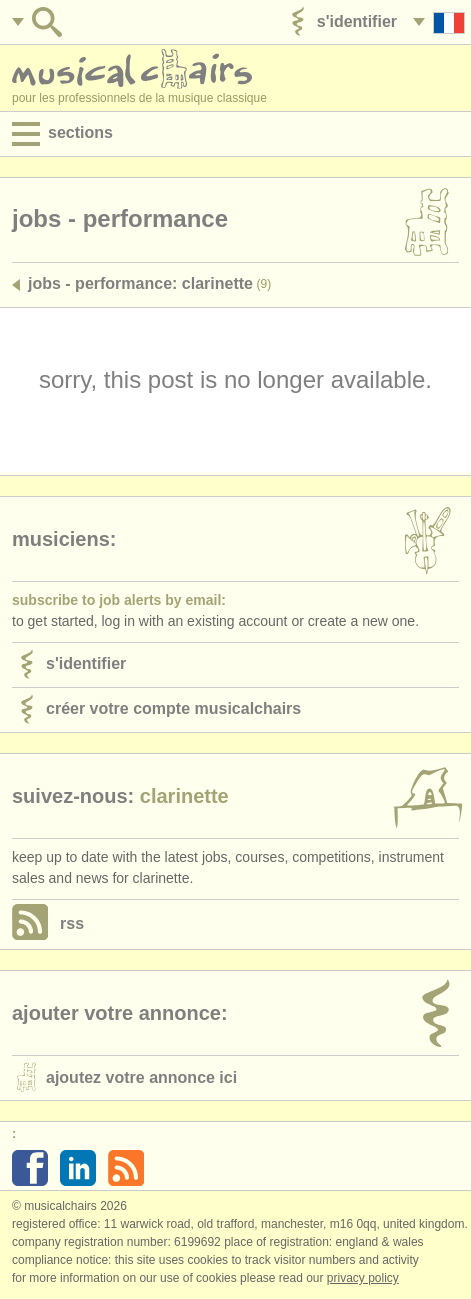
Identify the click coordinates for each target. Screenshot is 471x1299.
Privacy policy (363, 1278)
